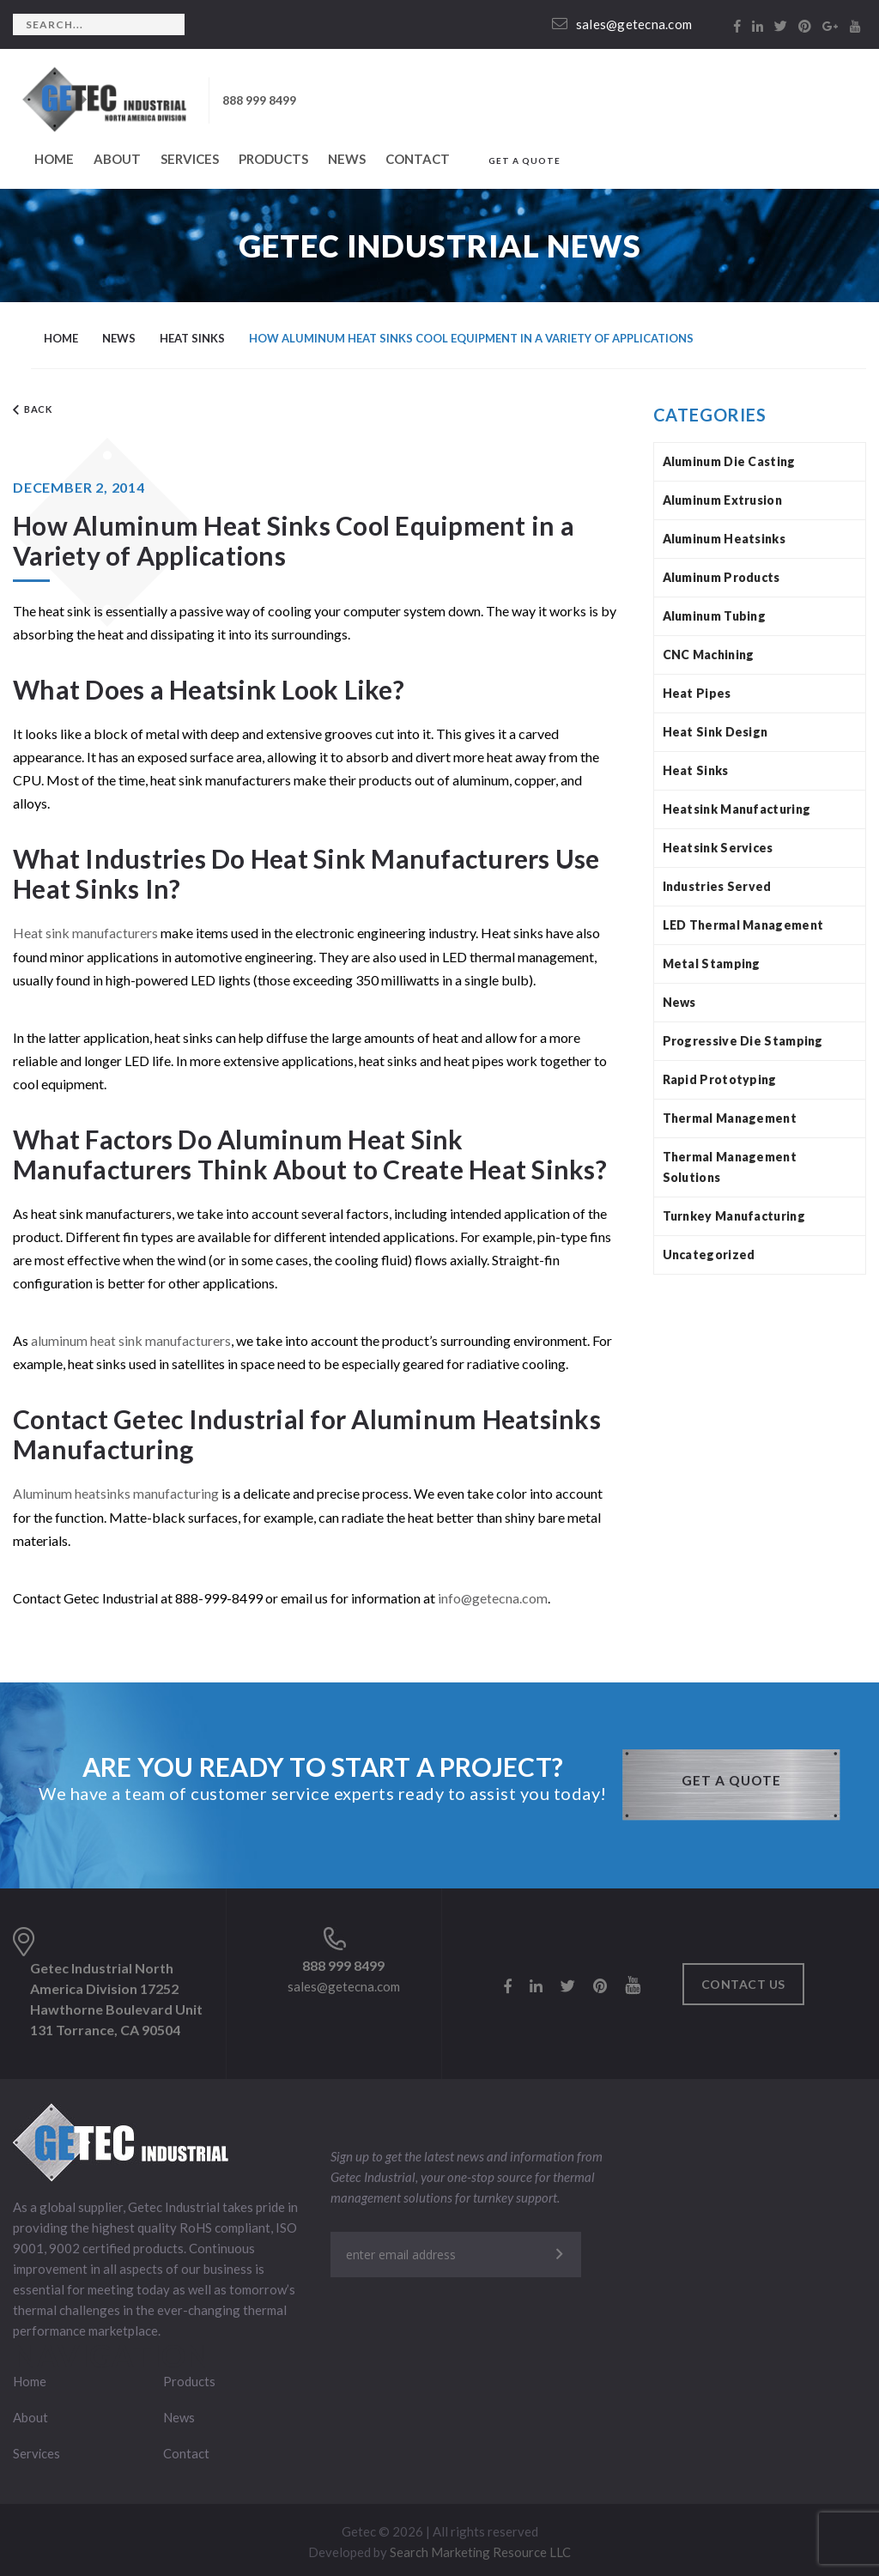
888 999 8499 (259, 100)
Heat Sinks (696, 770)
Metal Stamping (712, 963)
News (347, 159)
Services (190, 159)
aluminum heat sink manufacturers (131, 1339)
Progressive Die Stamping (743, 1040)
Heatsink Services (718, 847)
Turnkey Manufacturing (734, 1216)
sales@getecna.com (622, 24)
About (117, 159)
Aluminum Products (721, 577)
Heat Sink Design (715, 731)
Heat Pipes (697, 693)
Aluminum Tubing (715, 616)
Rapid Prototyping (720, 1079)
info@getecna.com (493, 1596)
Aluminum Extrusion (722, 500)
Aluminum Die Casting (729, 461)
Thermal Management (730, 1118)
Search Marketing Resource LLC (481, 2548)
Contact (417, 159)
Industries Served (717, 886)
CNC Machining (709, 654)
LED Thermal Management (743, 925)
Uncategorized (709, 1254)
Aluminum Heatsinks (724, 538)
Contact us (743, 1981)
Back (32, 410)
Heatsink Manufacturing (737, 809)
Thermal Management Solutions (730, 1167)
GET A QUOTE (524, 160)
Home (54, 159)
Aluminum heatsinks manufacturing (116, 1492)
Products (273, 159)
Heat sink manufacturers (85, 932)
